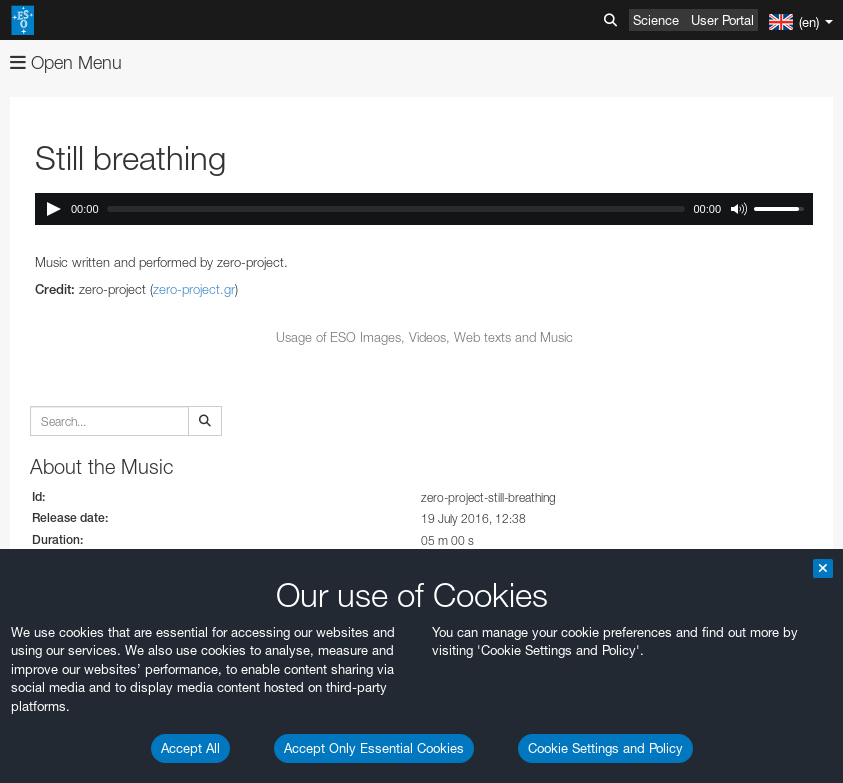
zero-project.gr (194, 289)
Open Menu (66, 62)
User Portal (722, 20)
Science (656, 20)
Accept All (190, 748)
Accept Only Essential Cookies (374, 748)
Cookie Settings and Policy (605, 748)
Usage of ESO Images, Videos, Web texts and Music (424, 337)
